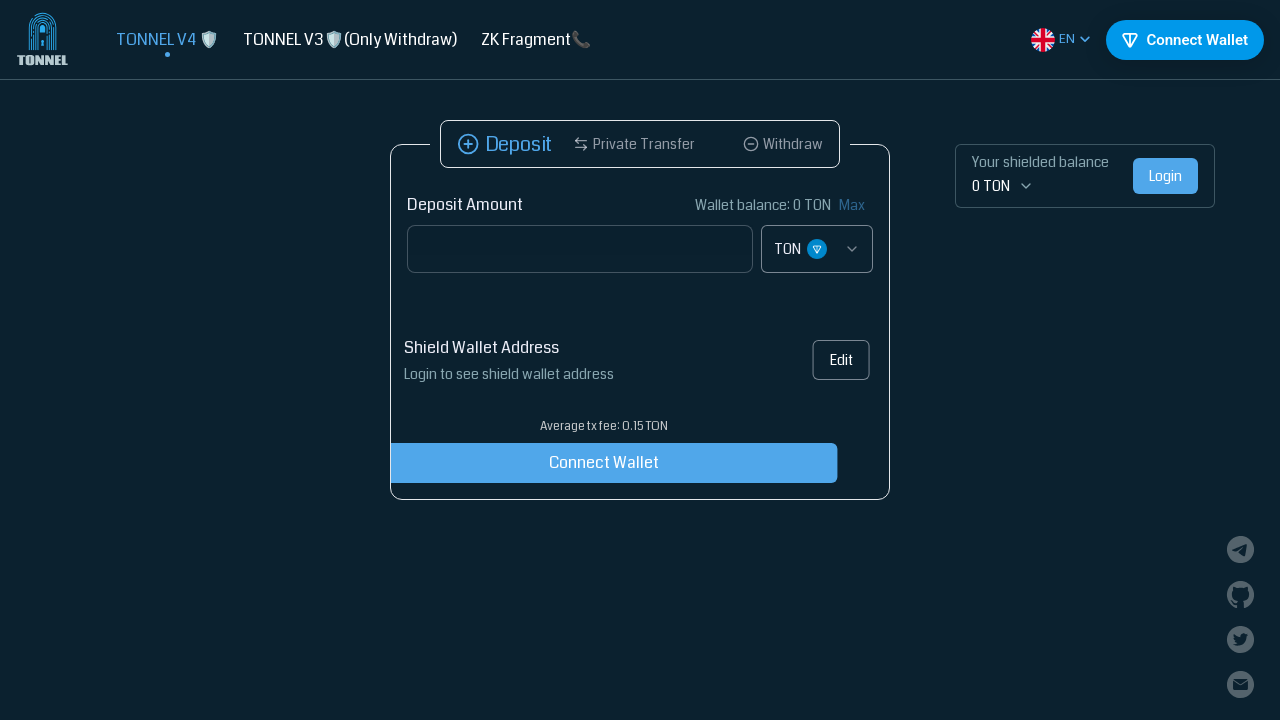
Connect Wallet (573, 462)
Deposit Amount (465, 204)
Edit (834, 360)
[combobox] (817, 249)
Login (1165, 176)
